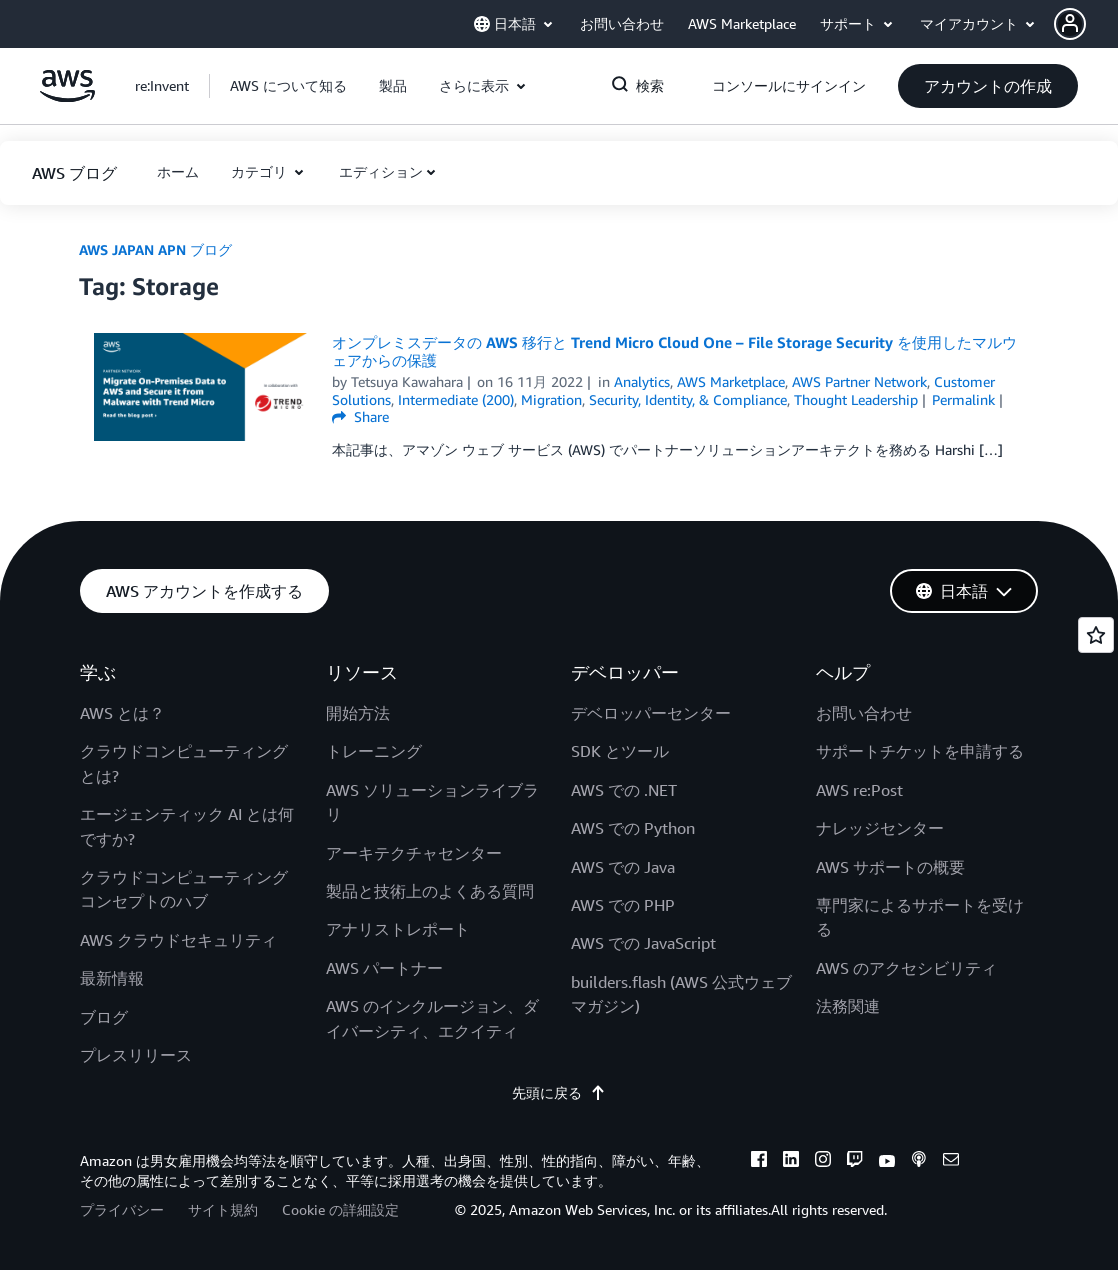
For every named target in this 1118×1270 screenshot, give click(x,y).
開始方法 (358, 713)
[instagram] (823, 1162)
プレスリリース (136, 1055)
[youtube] (887, 1162)
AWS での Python (633, 828)
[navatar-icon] (1070, 24)
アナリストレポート (398, 929)
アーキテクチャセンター (414, 853)
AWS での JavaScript (643, 943)
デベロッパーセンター (651, 713)
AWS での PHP (623, 905)
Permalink (963, 399)
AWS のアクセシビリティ (906, 968)
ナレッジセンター (880, 828)
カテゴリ (261, 171)
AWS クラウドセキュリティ (178, 940)
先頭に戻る (559, 1092)
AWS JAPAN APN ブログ (155, 249)
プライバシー (122, 1209)
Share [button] (360, 416)
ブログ (104, 1017)
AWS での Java (623, 867)
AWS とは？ (122, 713)
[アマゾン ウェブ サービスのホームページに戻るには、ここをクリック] (67, 96)
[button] (1086, 24)
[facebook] (759, 1162)
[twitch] (855, 1162)
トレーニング (374, 751)
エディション (381, 171)
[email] (951, 1162)
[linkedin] (791, 1162)
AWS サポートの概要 (890, 867)
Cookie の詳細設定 (340, 1209)
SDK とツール (620, 751)
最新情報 (112, 978)
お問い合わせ (864, 713)
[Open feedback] (1096, 635)
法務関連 (848, 1006)
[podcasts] (919, 1162)
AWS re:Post (859, 790)
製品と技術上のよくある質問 (430, 891)
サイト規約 (223, 1209)
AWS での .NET (624, 790)
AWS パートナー (384, 968)
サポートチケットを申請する (920, 751)
